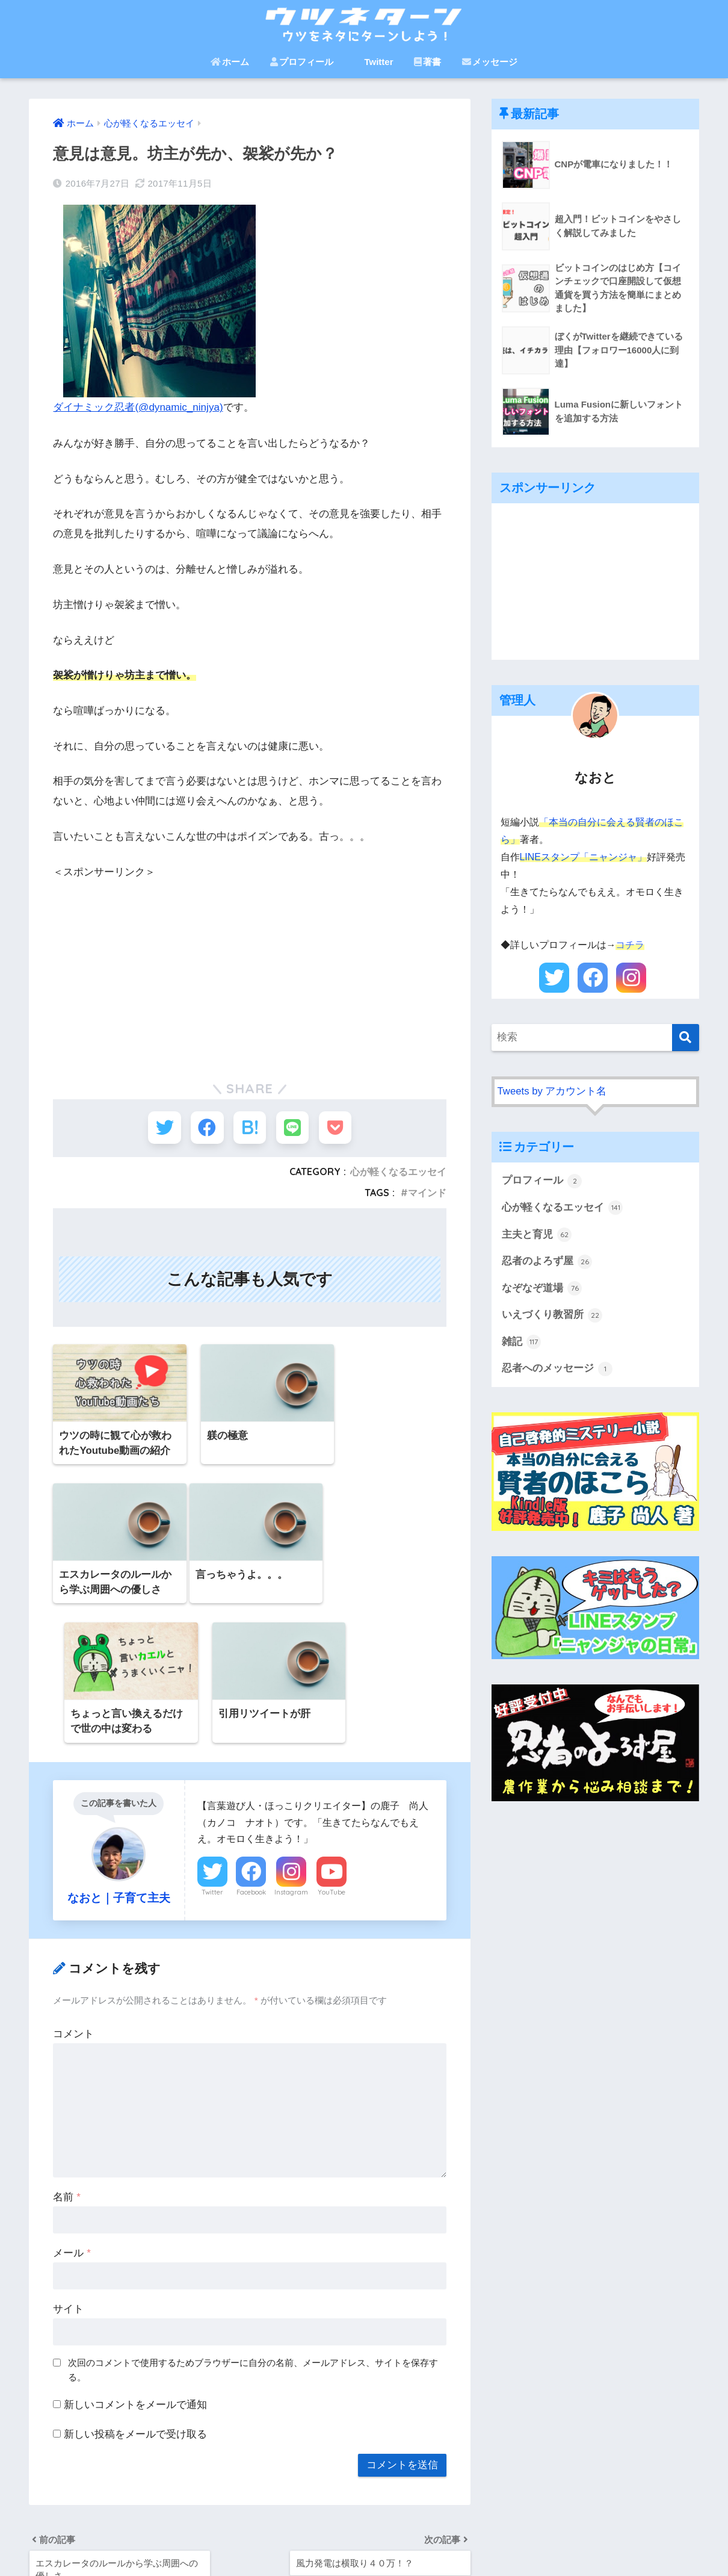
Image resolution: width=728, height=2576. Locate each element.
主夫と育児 (537, 1235)
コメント (73, 1902)
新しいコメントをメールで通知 (135, 2273)
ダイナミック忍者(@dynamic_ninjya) (138, 407)
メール (71, 2121)
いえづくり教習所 (552, 1316)
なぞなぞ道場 (542, 1289)
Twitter (373, 62)
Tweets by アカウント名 (552, 1091)
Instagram (291, 1760)
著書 (427, 62)
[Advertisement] (249, 964)
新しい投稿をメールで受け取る (135, 2302)
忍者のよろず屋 (547, 1262)
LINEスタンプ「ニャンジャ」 (583, 857)
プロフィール (301, 62)
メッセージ (489, 62)
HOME (364, 2525)
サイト (68, 2177)
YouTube (331, 1760)
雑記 (521, 1342)
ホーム (230, 62)
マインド (427, 1194)
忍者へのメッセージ (557, 1369)
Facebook (251, 1760)
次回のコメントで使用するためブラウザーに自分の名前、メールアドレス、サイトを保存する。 (253, 2238)
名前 (66, 2065)
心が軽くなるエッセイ (398, 1173)
